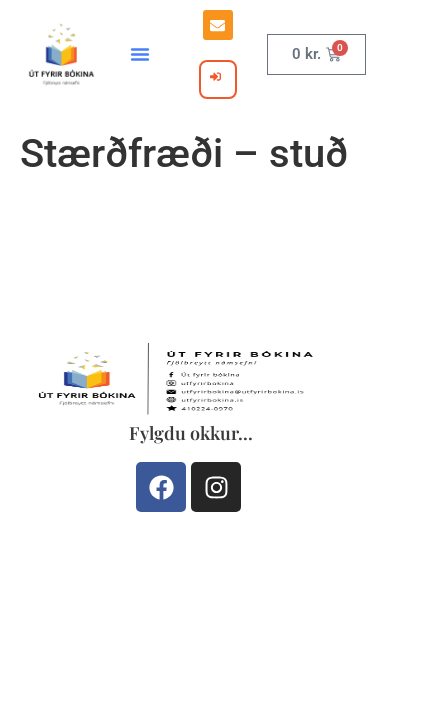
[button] (140, 54)
